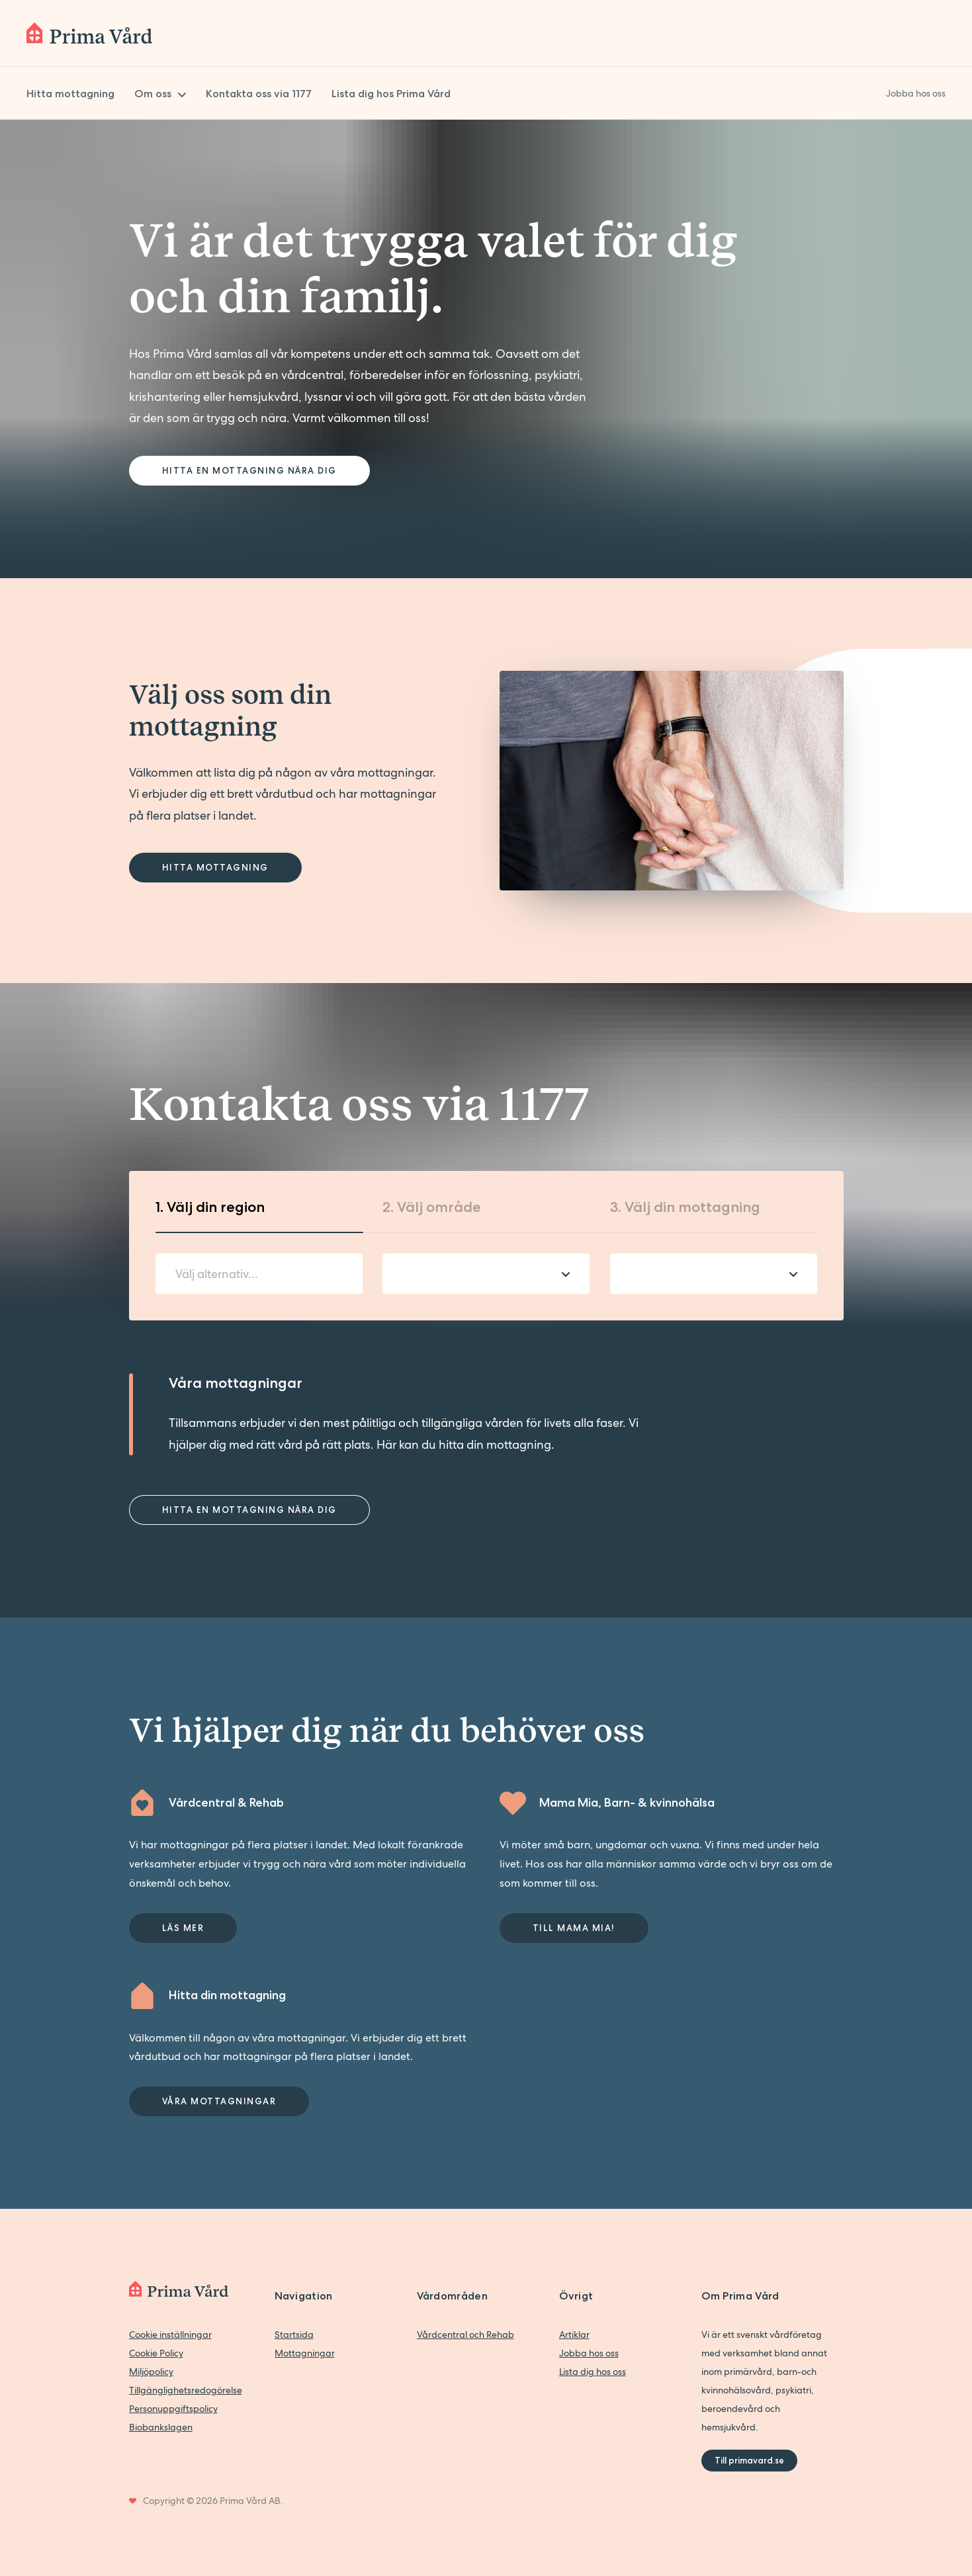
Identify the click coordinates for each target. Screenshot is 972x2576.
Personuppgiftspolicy (173, 2409)
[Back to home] (89, 33)
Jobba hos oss (589, 2353)
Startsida (294, 2334)
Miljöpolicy (151, 2372)
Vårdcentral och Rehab (465, 2334)
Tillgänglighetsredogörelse (185, 2390)
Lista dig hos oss (592, 2372)
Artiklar (574, 2334)
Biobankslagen (161, 2427)
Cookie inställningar (170, 2334)
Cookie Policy (156, 2353)
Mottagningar (305, 2353)
